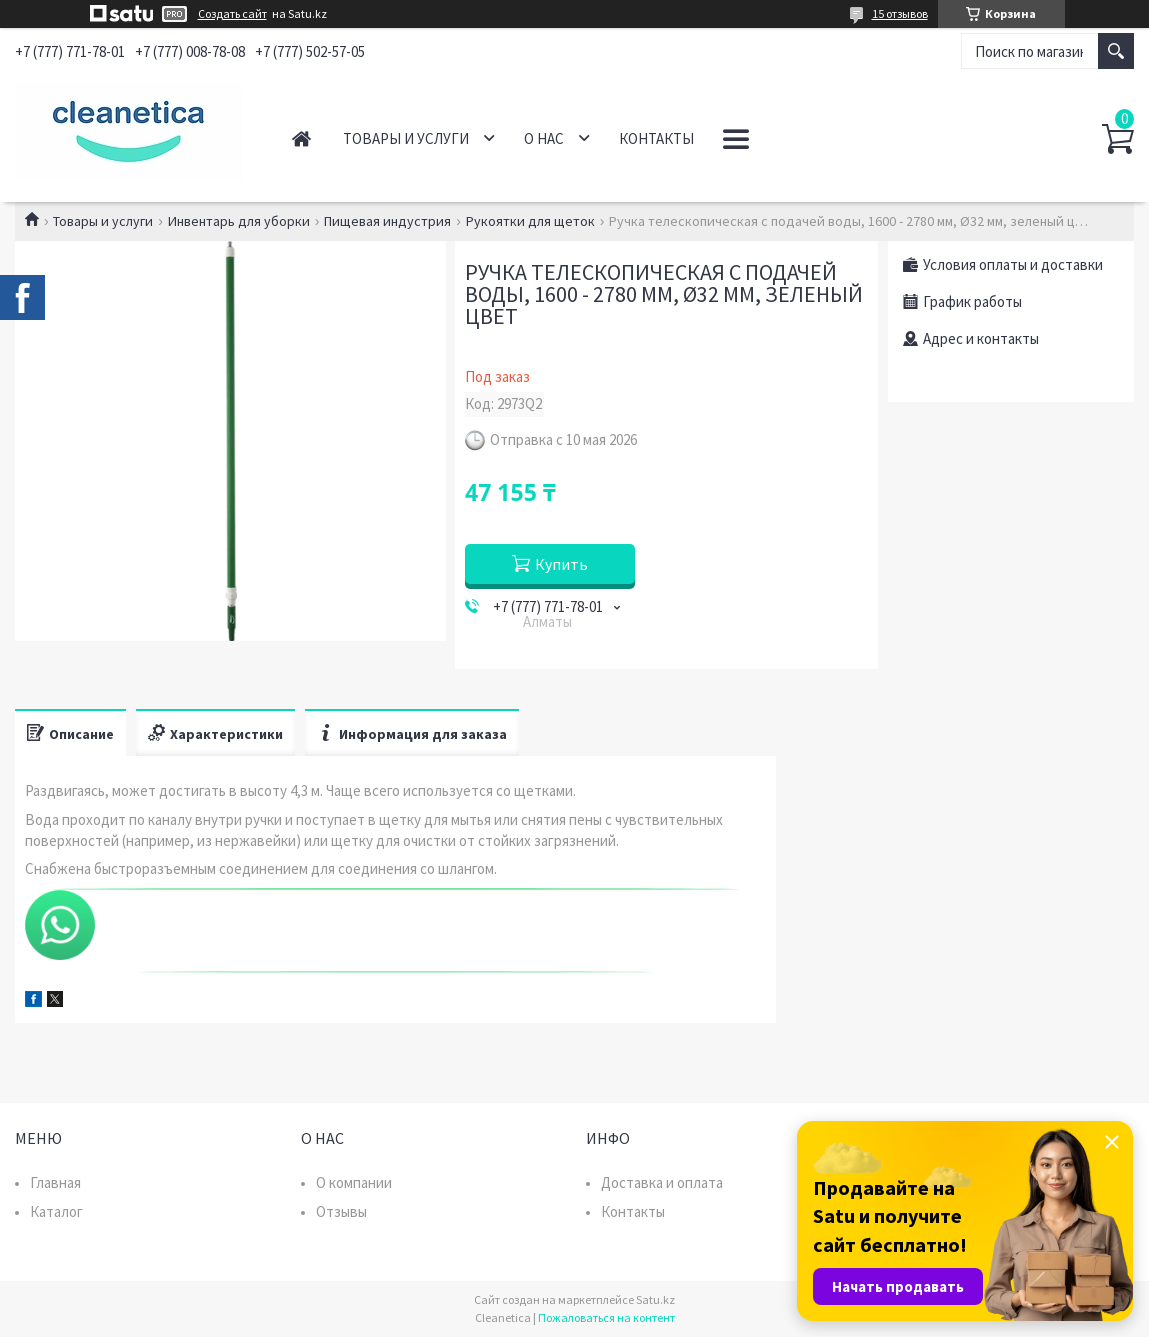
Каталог (56, 1211)
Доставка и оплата (662, 1182)
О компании (354, 1182)
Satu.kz (655, 1299)
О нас (544, 138)
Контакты (656, 138)
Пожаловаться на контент (606, 1317)
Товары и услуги (406, 138)
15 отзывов (900, 13)
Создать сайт (232, 14)
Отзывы (341, 1211)
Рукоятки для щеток (530, 221)
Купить (561, 564)
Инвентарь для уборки (239, 221)
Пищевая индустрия (387, 221)
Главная (301, 138)
